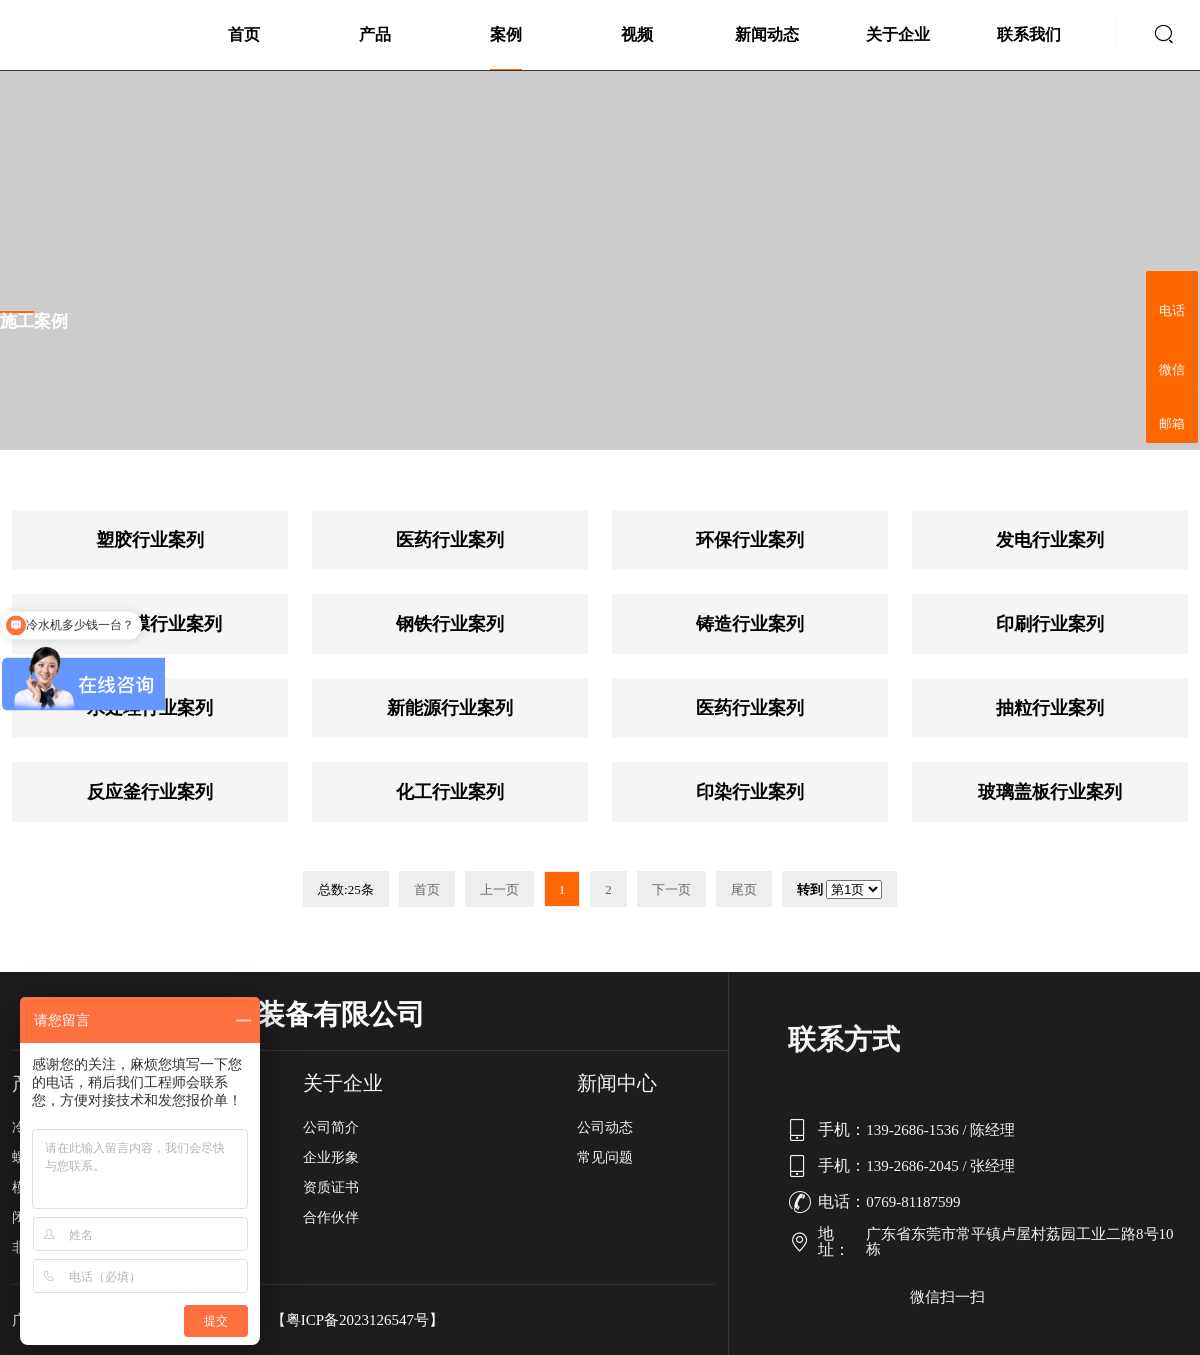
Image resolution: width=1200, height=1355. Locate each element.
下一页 (671, 889)
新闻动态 (767, 34)
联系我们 (1029, 34)
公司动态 (605, 1127)
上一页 (499, 889)
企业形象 (331, 1157)
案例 (506, 34)
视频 (637, 34)
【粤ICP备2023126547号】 (357, 1320)
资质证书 (331, 1187)
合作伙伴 (331, 1217)
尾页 (744, 889)
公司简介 (331, 1127)
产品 (375, 34)
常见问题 (605, 1157)
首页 (244, 34)
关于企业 (898, 34)
